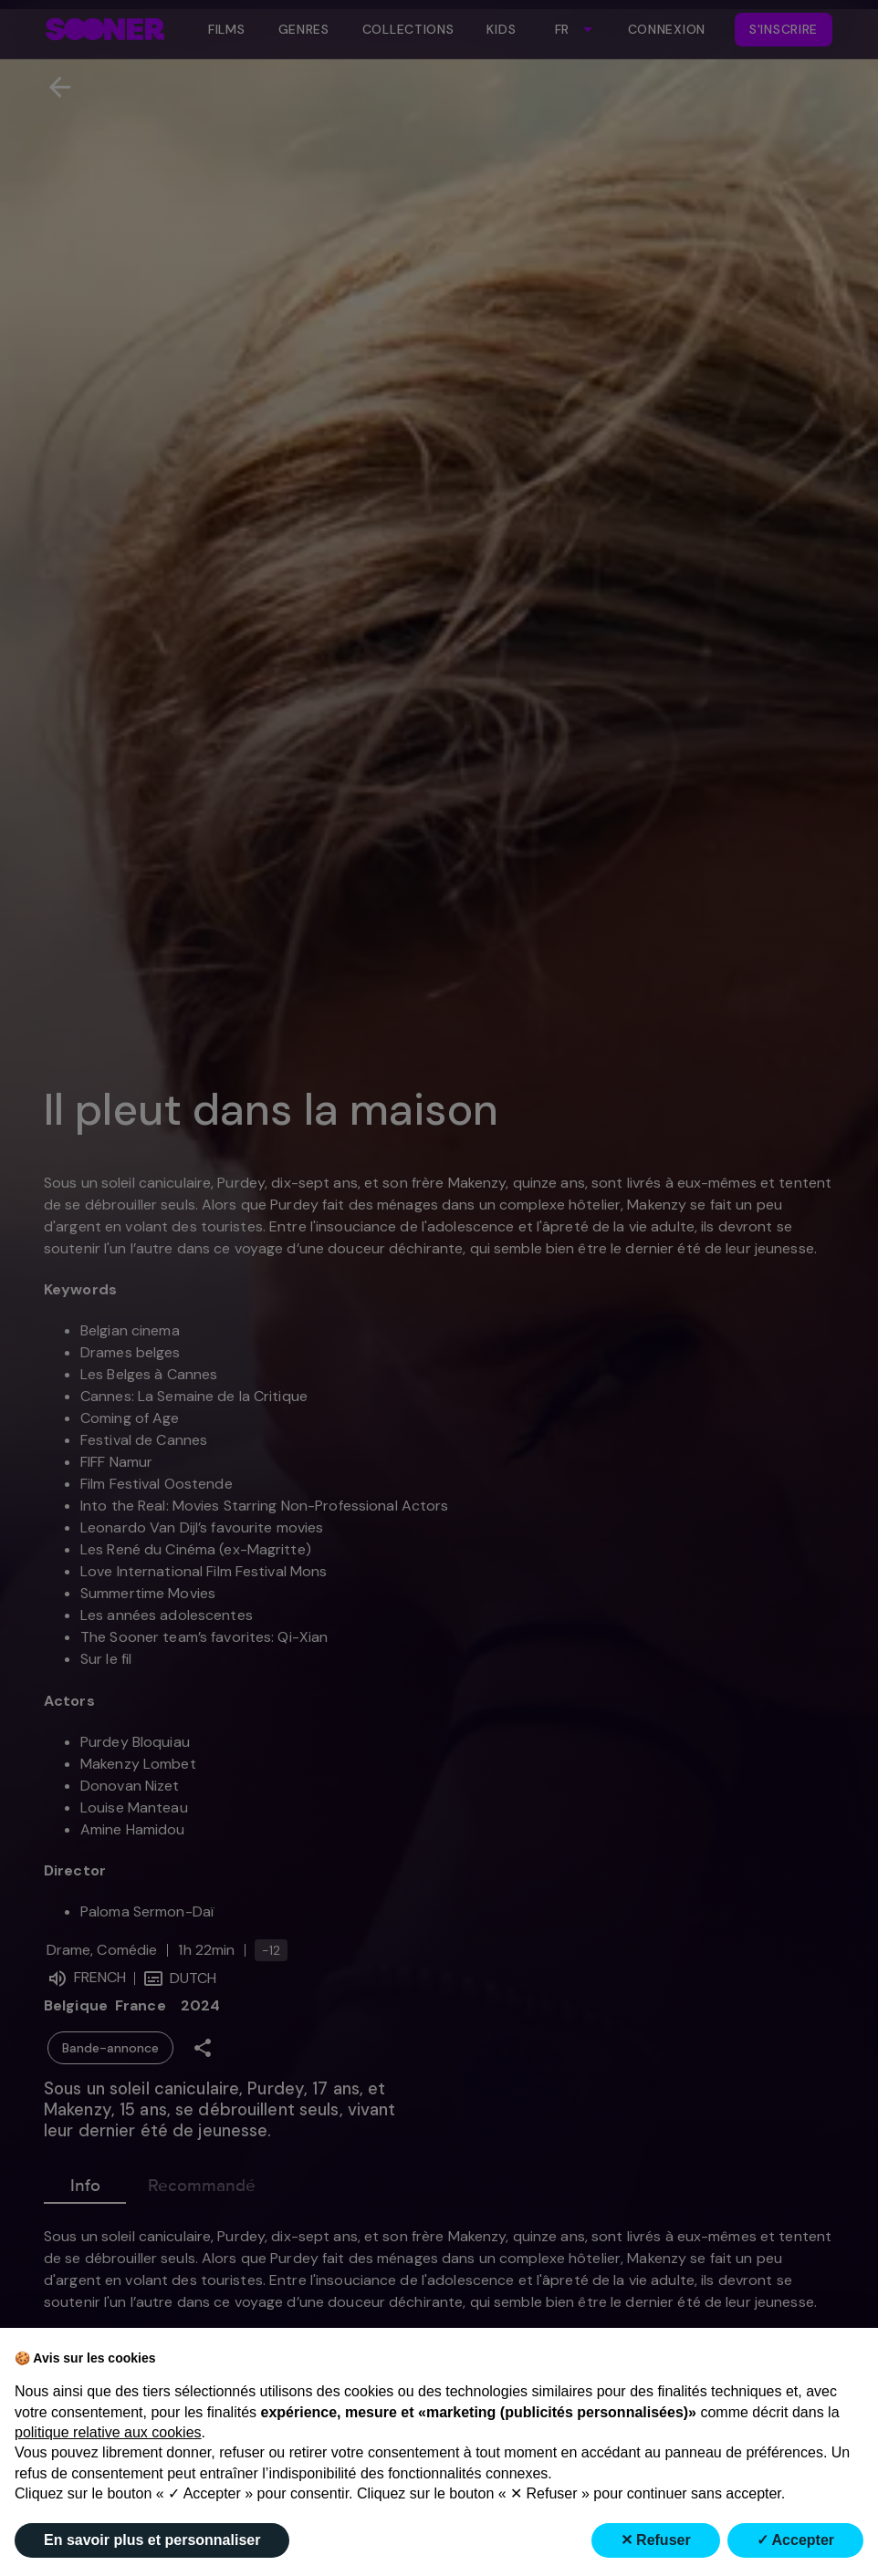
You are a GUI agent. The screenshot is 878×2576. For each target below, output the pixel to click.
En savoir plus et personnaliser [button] (152, 2540)
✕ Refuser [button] (656, 2540)
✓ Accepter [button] (795, 2540)
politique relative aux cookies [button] (108, 2432)
